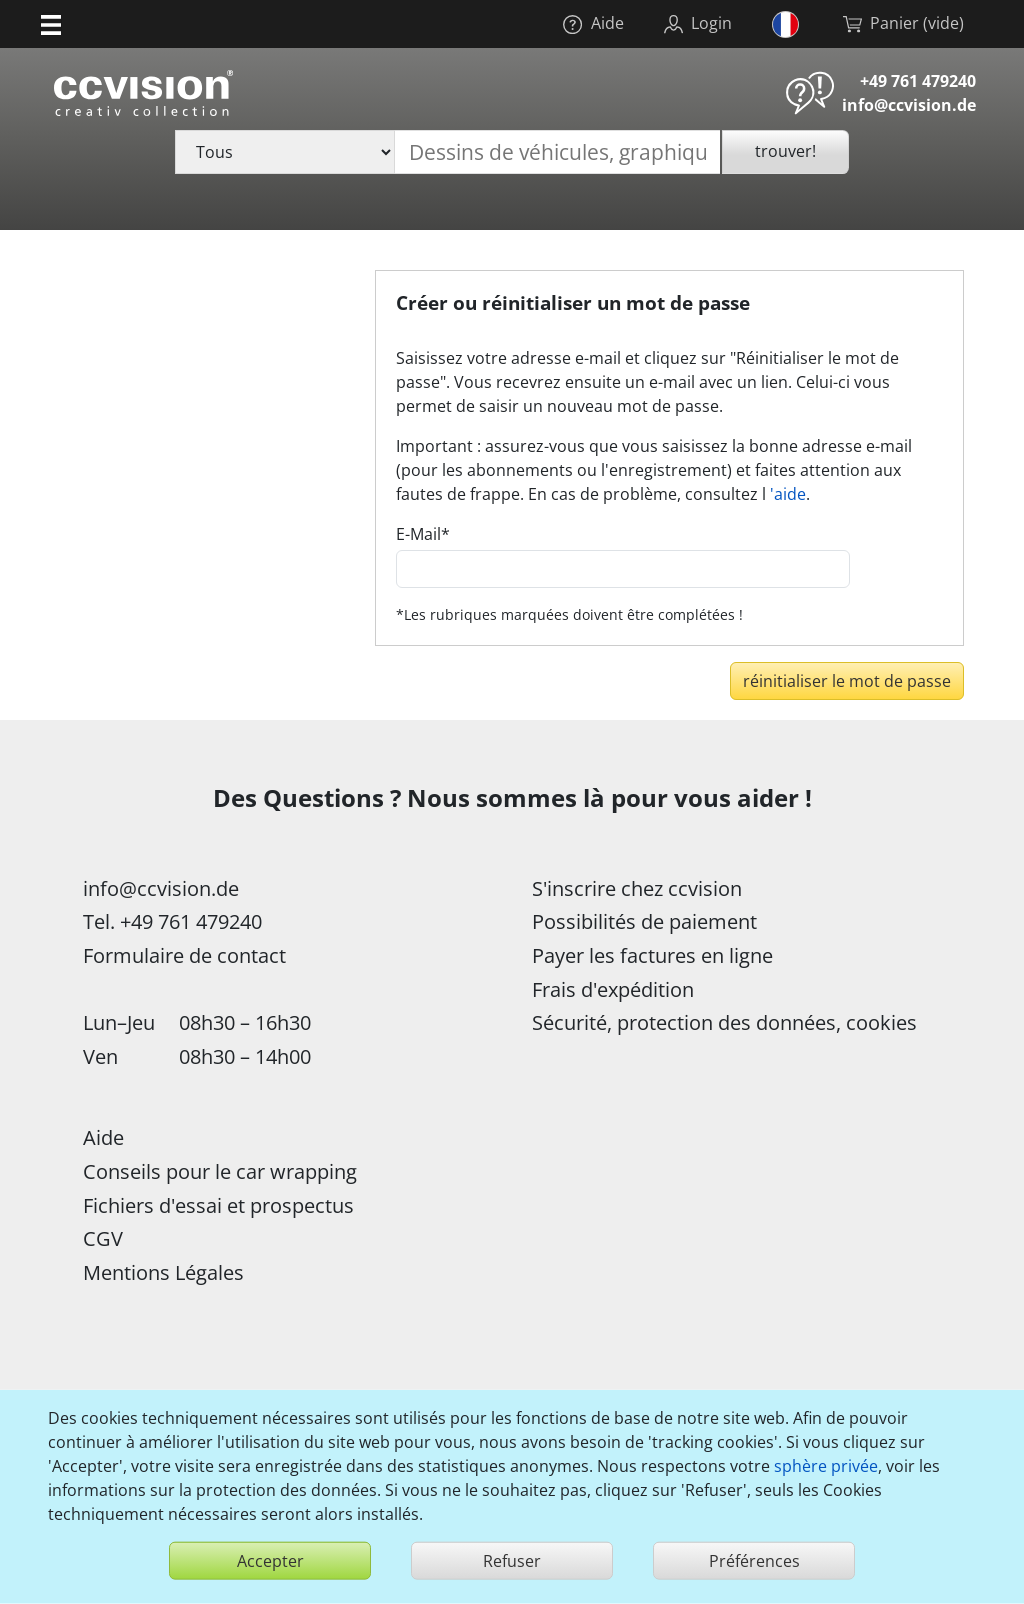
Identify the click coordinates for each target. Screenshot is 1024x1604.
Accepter (270, 1561)
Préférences (754, 1561)
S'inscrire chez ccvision (637, 888)
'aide (788, 494)
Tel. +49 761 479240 (172, 921)
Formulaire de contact (184, 955)
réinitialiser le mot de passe (847, 681)
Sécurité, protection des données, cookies (724, 1022)
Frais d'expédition (613, 989)
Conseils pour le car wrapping (220, 1171)
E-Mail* (423, 534)
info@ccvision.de (909, 105)
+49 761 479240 (918, 81)
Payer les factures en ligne (652, 955)
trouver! (785, 151)
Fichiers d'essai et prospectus (218, 1205)
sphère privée (826, 1466)
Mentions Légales (163, 1272)
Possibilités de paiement (644, 921)
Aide (103, 1137)
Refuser (512, 1561)
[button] (51, 24)
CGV (103, 1238)
